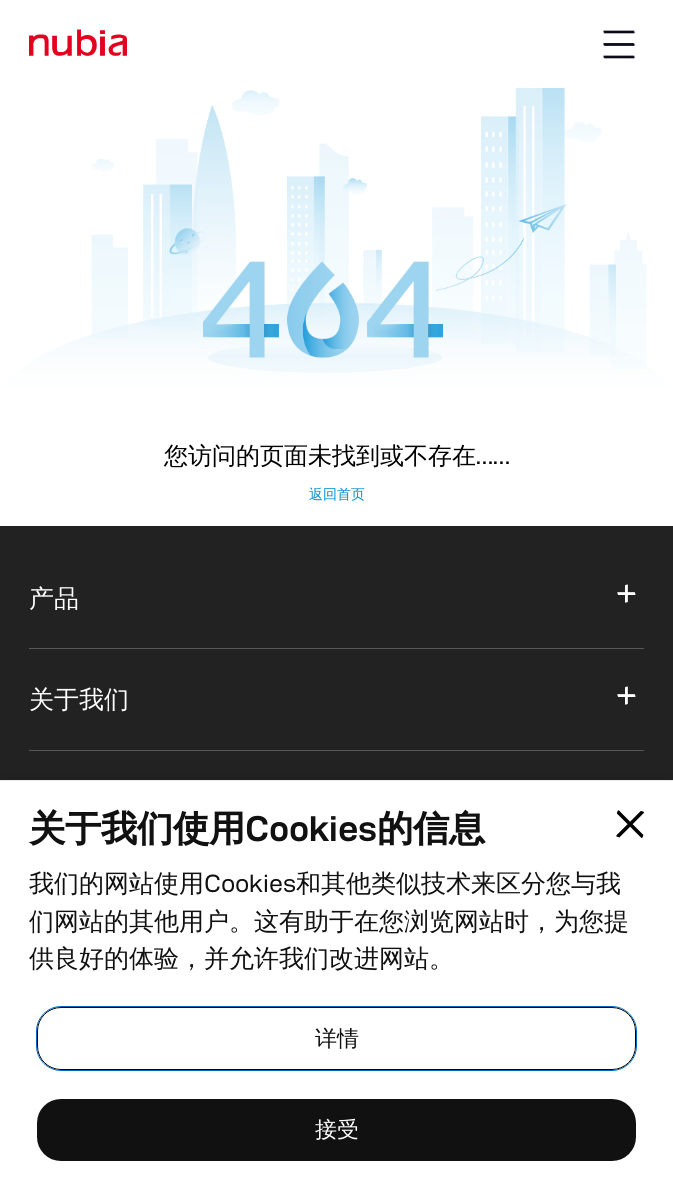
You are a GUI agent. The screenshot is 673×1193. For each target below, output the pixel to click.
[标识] (78, 43)
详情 (337, 1038)
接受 (337, 1129)
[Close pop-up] (630, 824)
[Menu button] (619, 44)
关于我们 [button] (79, 699)
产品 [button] (54, 598)
